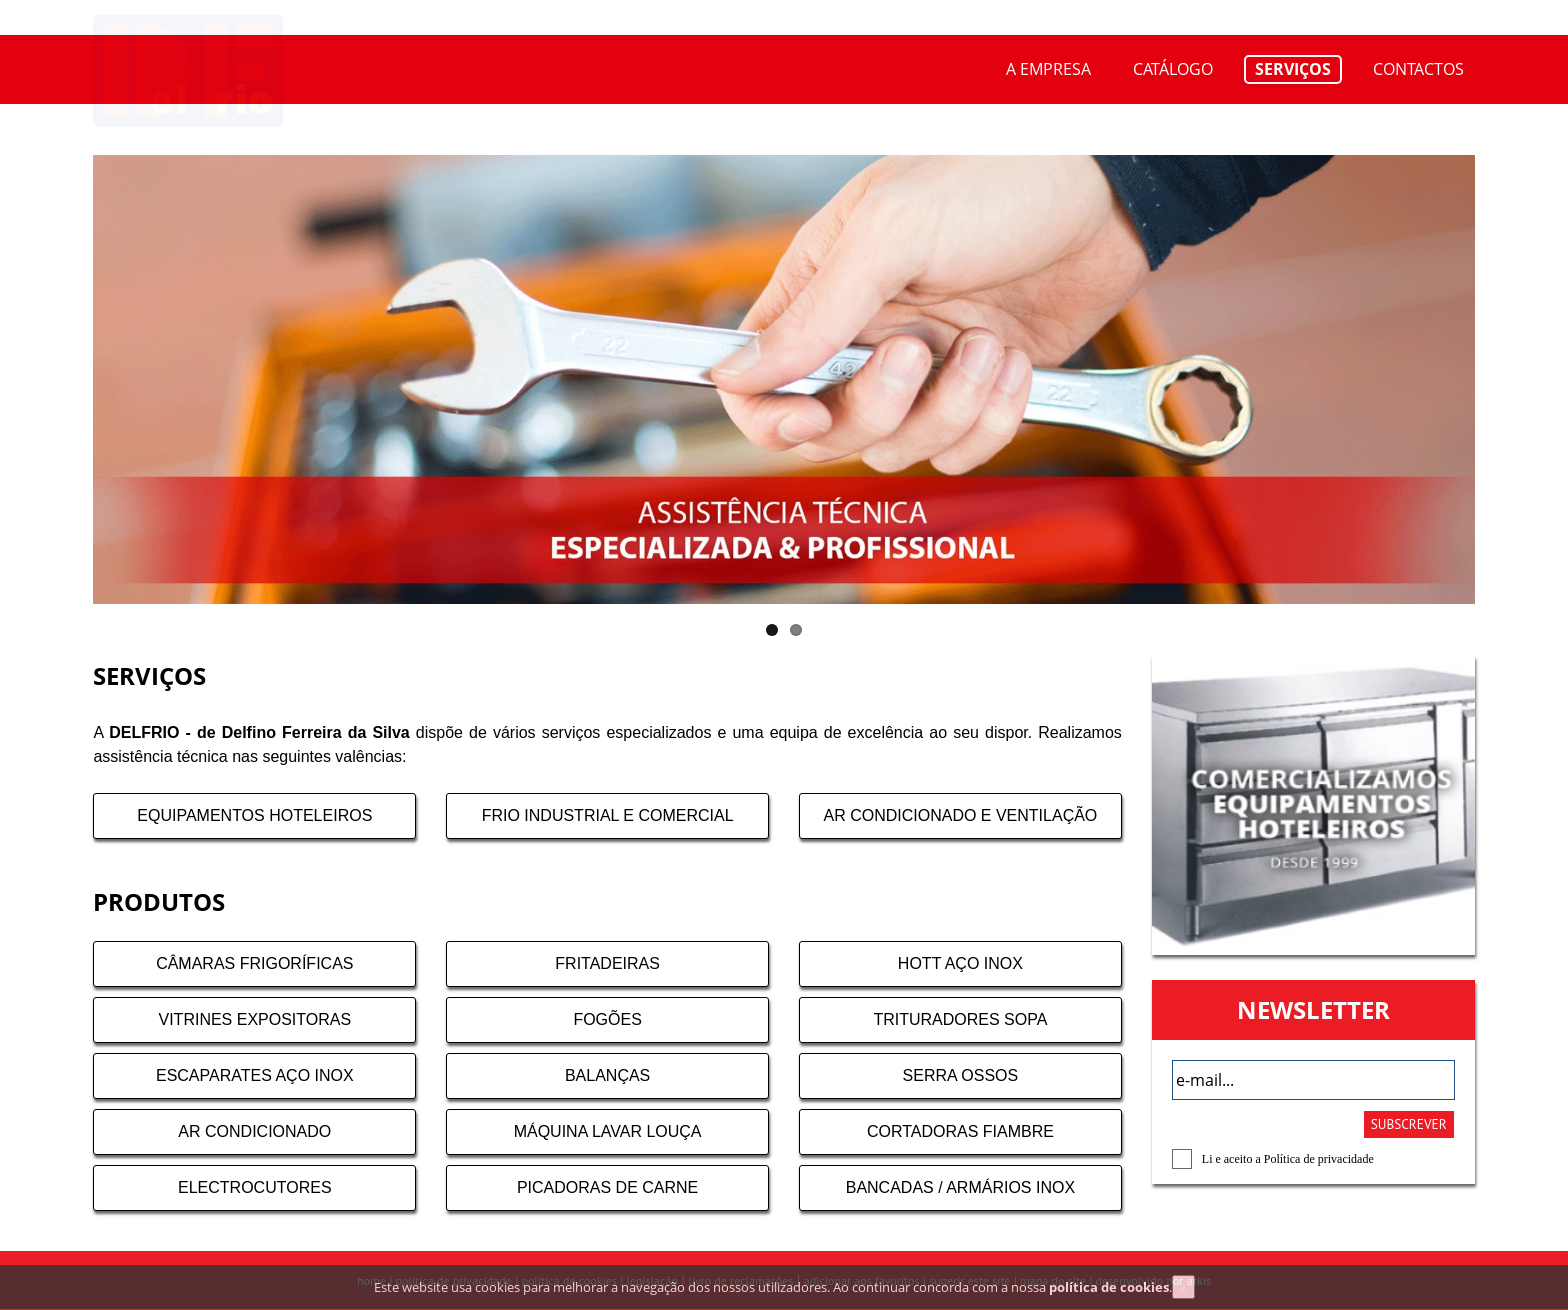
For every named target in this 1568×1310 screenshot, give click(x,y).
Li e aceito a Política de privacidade (1288, 1159)
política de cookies (1109, 1296)
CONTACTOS (1418, 69)
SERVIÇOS (1293, 69)
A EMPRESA (1048, 69)
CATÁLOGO (1173, 69)
